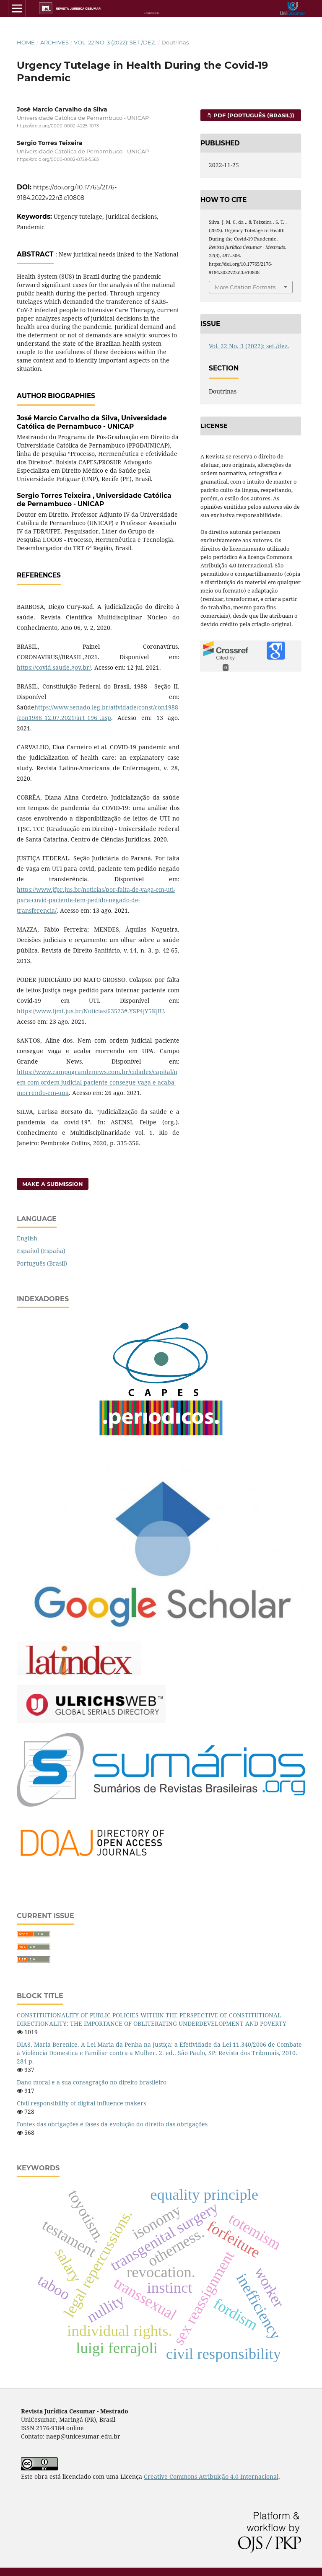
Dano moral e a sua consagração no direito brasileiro (91, 2082)
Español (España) (41, 1251)
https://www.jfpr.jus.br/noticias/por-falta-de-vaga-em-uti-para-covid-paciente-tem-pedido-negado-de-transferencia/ (96, 899)
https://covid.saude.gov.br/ (54, 667)
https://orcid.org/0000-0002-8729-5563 (58, 160)
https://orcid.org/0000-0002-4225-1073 (58, 126)
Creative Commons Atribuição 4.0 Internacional (211, 2476)
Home (26, 42)
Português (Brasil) (42, 1263)
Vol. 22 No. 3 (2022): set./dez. (115, 42)
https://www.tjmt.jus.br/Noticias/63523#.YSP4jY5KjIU (90, 1011)
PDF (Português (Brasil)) (253, 115)
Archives (54, 42)
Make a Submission (52, 1184)
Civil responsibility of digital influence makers (81, 2103)
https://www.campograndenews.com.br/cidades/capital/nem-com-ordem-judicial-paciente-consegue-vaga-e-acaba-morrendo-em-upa (97, 1082)
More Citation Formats (245, 287)
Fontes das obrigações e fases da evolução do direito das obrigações (112, 2124)
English (27, 1238)
